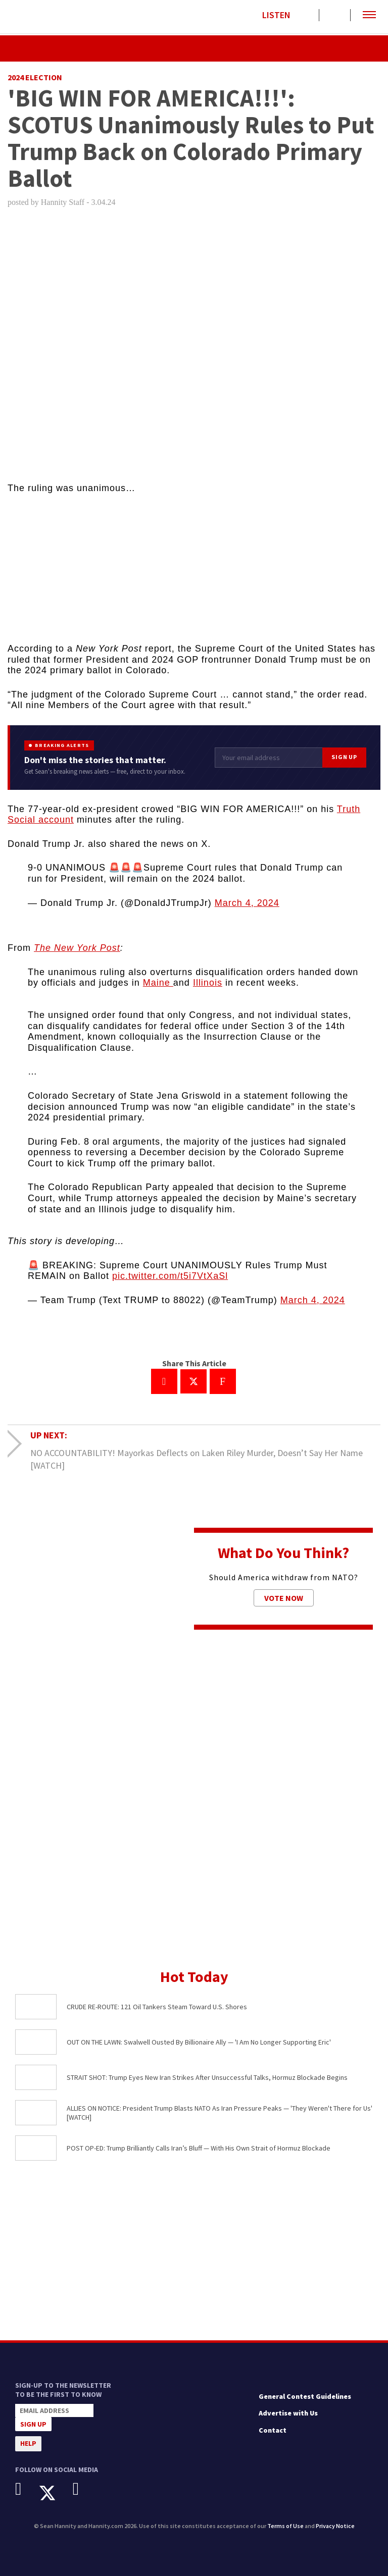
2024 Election (35, 77)
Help (28, 2443)
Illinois (207, 983)
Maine (158, 983)
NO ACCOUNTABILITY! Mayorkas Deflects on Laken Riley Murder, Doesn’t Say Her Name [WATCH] (196, 1459)
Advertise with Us (288, 2413)
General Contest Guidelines (305, 2396)
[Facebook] (26, 2489)
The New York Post (77, 948)
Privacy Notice (335, 2526)
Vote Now (283, 1598)
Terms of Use (285, 2526)
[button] (369, 15)
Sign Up (344, 757)
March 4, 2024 (247, 903)
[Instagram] (83, 2489)
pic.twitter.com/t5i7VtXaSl (170, 1276)
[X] (54, 2493)
